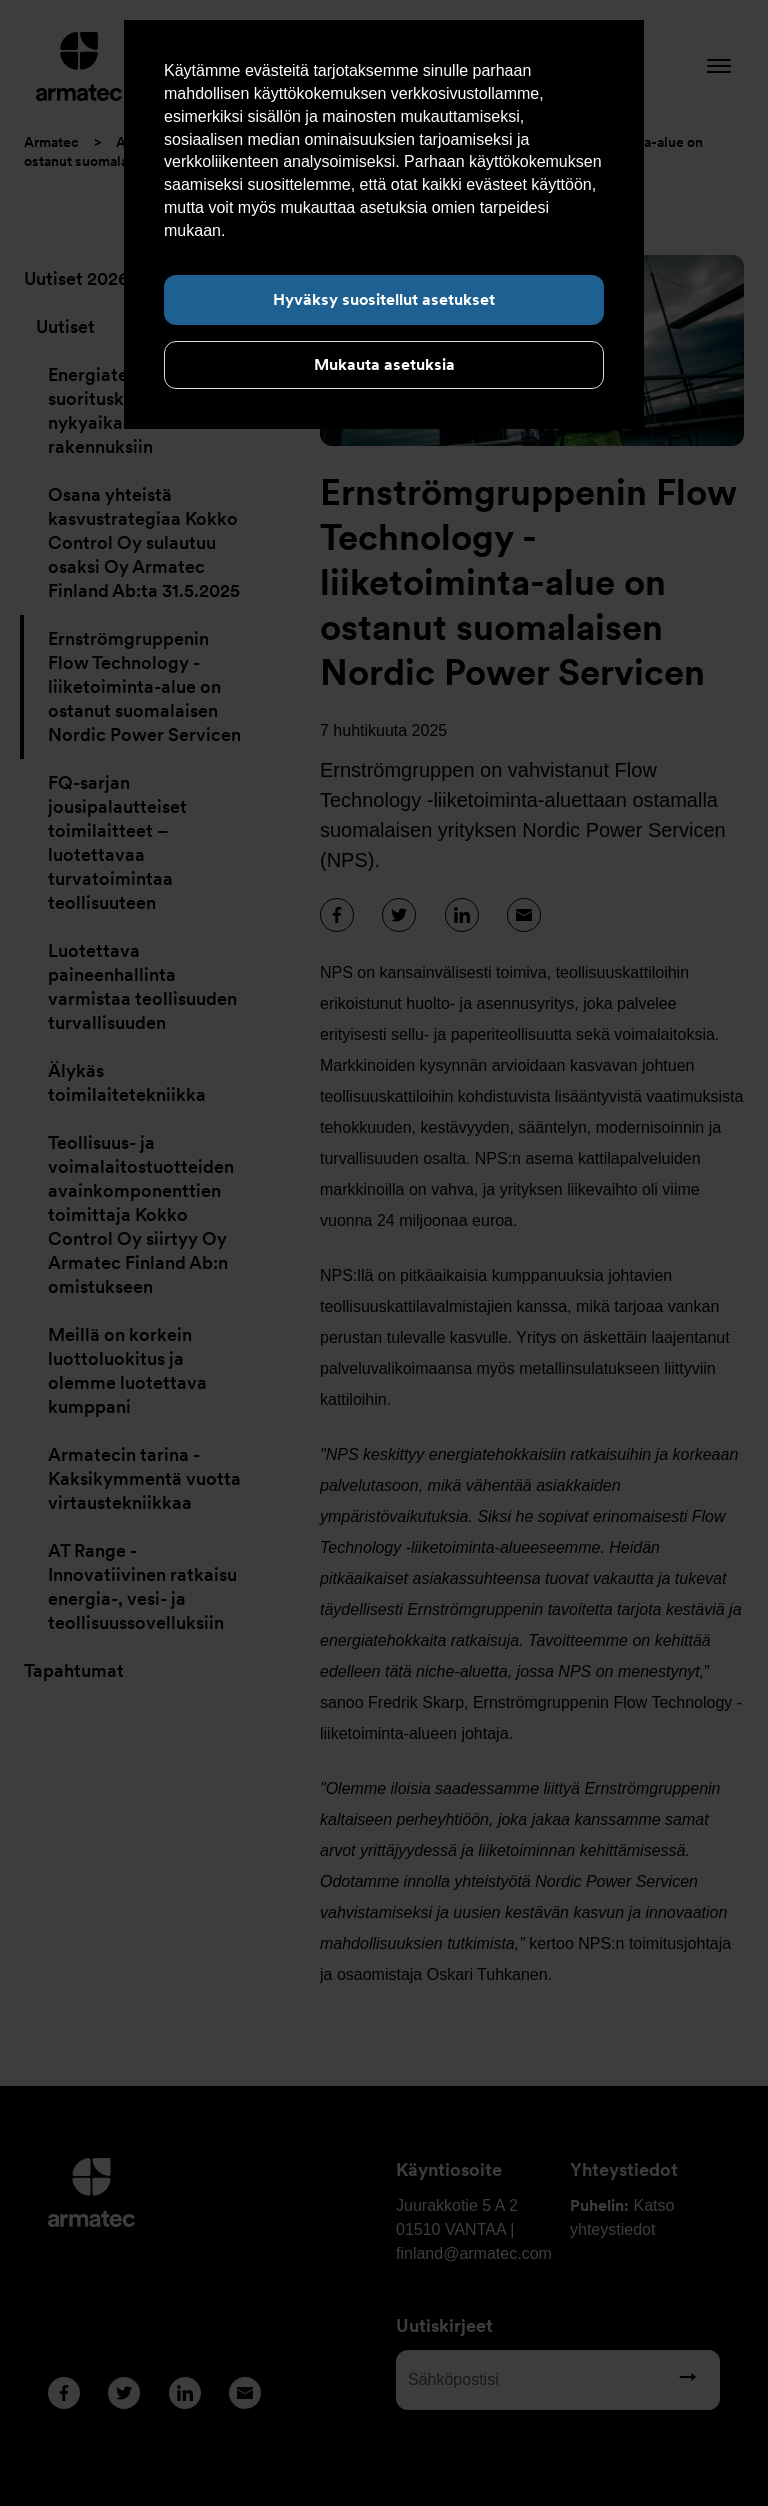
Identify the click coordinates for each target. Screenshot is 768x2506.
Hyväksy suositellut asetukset (384, 299)
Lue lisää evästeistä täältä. (324, 230)
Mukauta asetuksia (384, 364)
